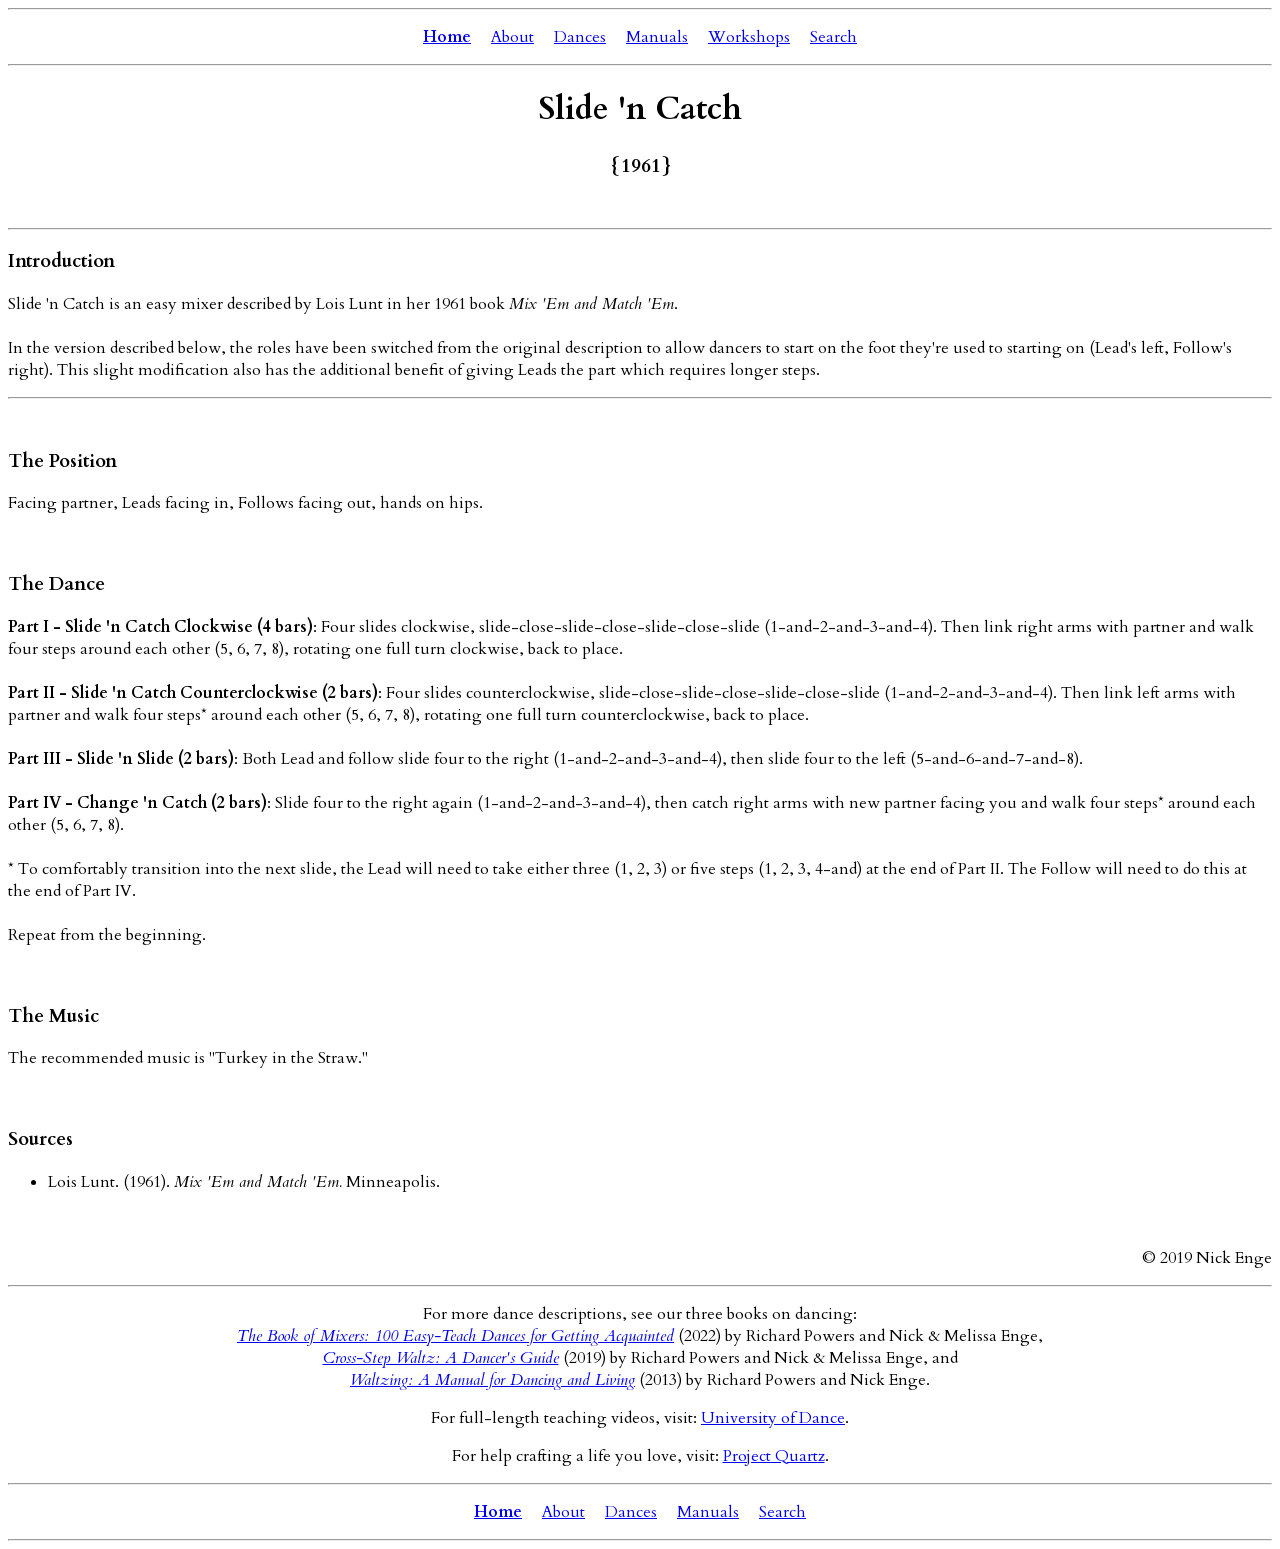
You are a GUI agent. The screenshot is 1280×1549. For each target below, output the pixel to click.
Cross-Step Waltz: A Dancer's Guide (441, 1358)
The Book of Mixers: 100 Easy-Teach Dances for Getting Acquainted (455, 1336)
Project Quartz (774, 1456)
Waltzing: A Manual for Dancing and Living (492, 1380)
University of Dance (773, 1418)
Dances (580, 37)
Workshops (749, 37)
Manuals (657, 37)
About (512, 37)
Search (833, 37)
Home (447, 37)
